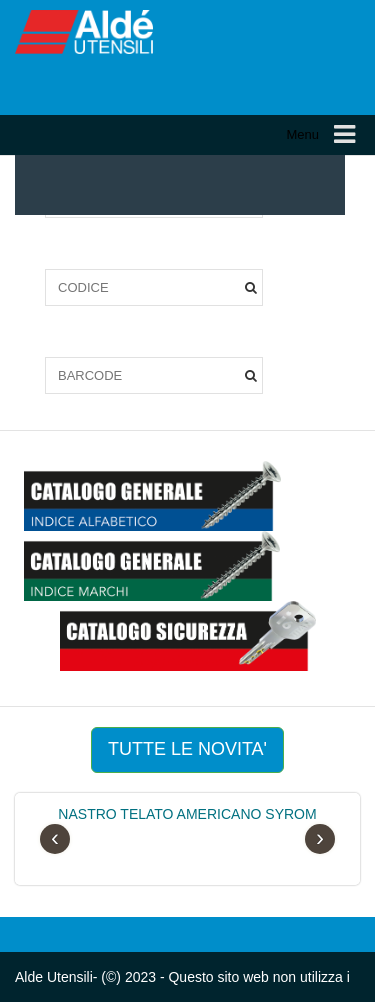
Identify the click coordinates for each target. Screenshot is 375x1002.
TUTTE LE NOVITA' (187, 749)
